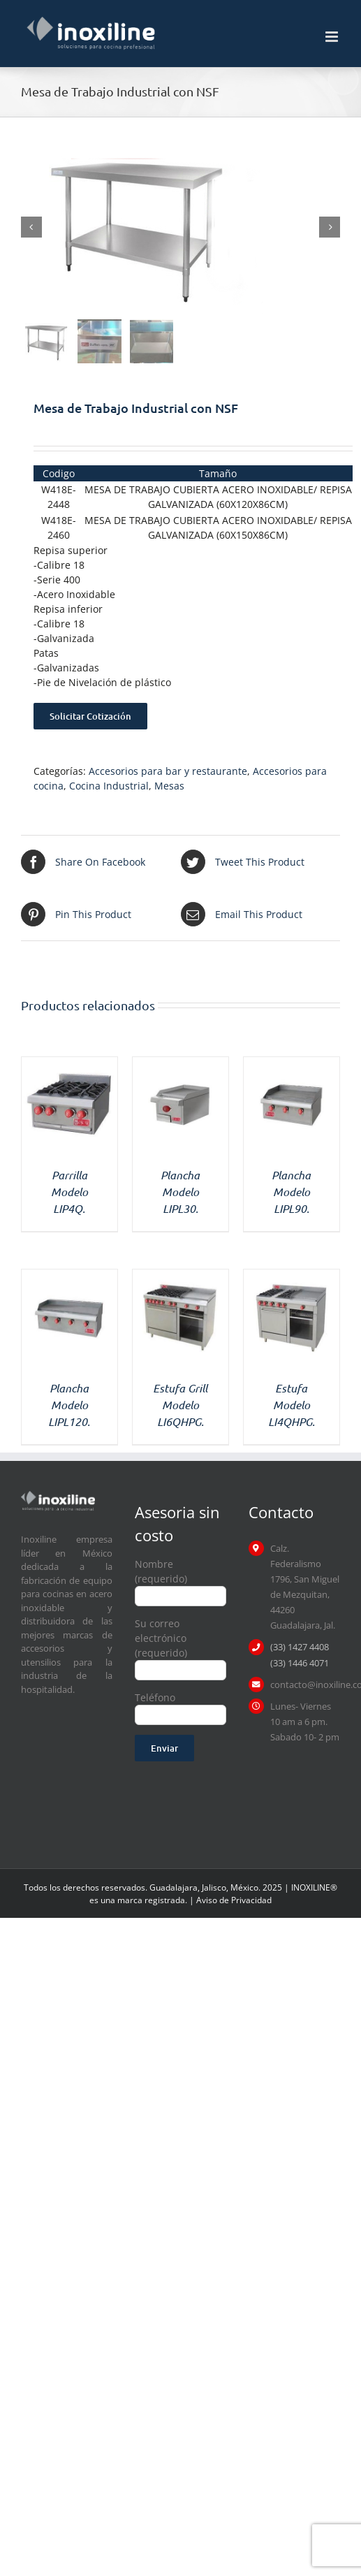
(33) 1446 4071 (299, 1663)
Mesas (169, 785)
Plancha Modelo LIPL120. (69, 1405)
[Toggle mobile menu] (332, 36)
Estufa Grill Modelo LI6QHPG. (180, 1405)
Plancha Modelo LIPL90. (291, 1191)
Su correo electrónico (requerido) (180, 1646)
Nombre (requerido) (180, 1579)
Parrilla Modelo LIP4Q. (69, 1191)
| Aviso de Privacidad (230, 1900)
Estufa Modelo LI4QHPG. (291, 1405)
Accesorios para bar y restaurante (168, 771)
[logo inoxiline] (58, 1495)
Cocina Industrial (109, 785)
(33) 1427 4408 (299, 1646)
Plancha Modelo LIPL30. (180, 1191)
